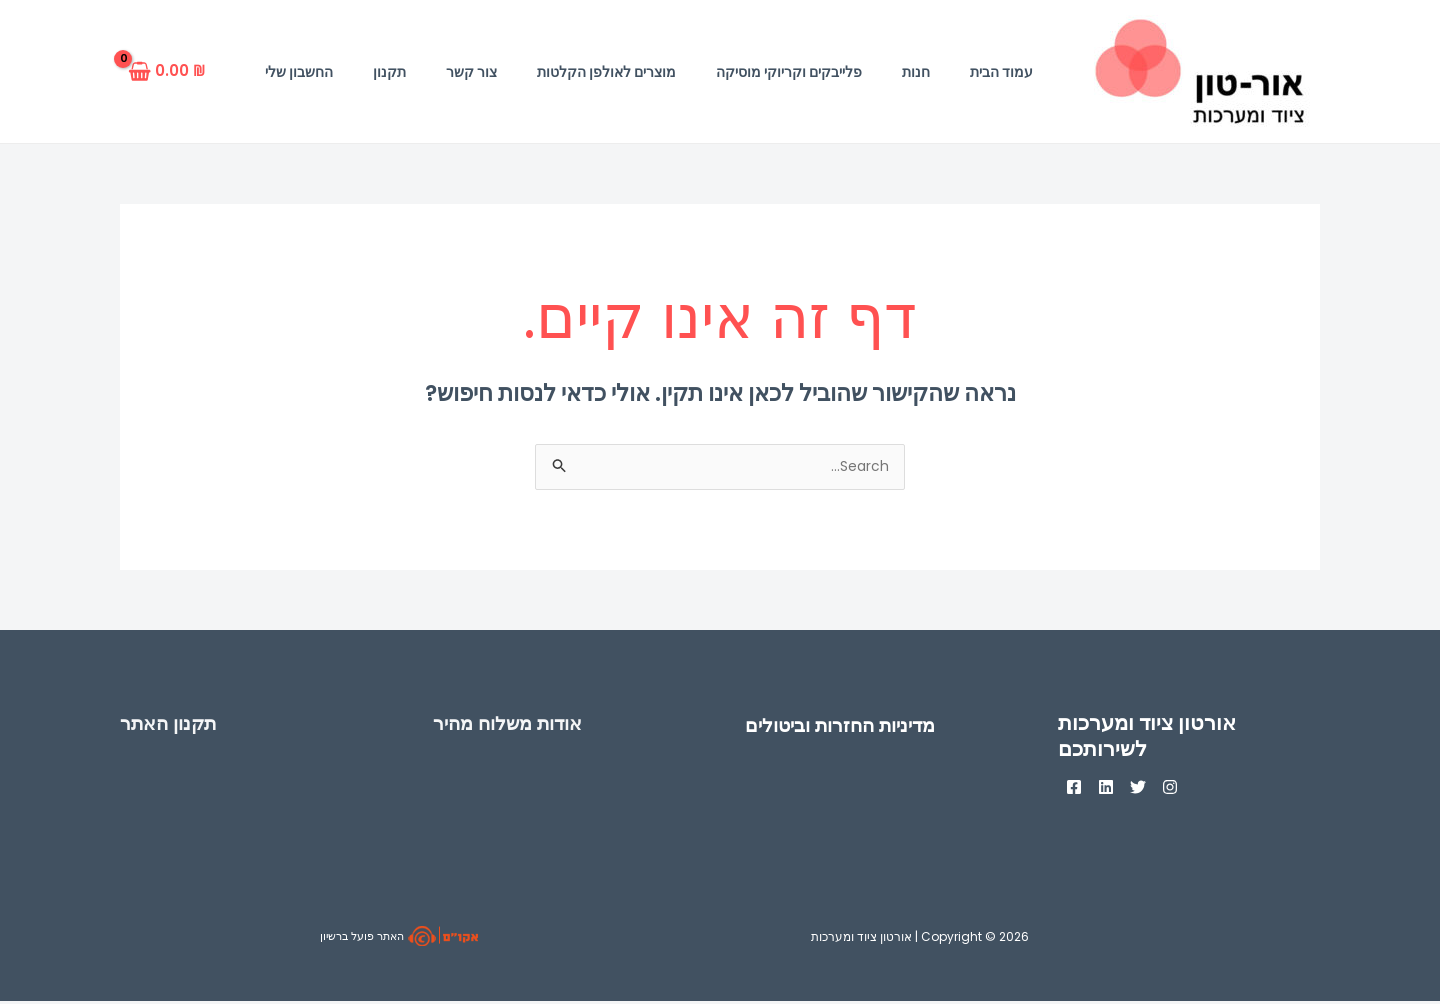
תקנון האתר (174, 725)
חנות (916, 72)
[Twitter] (1162, 790)
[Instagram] (1206, 790)
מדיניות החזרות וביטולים (852, 727)
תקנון (389, 72)
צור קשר (471, 72)
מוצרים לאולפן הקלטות (606, 72)
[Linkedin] (1118, 790)
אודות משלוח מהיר (516, 725)
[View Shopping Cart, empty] (172, 71)
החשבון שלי (299, 72)
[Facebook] (1074, 790)
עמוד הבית (1001, 72)
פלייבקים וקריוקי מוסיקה (789, 72)
